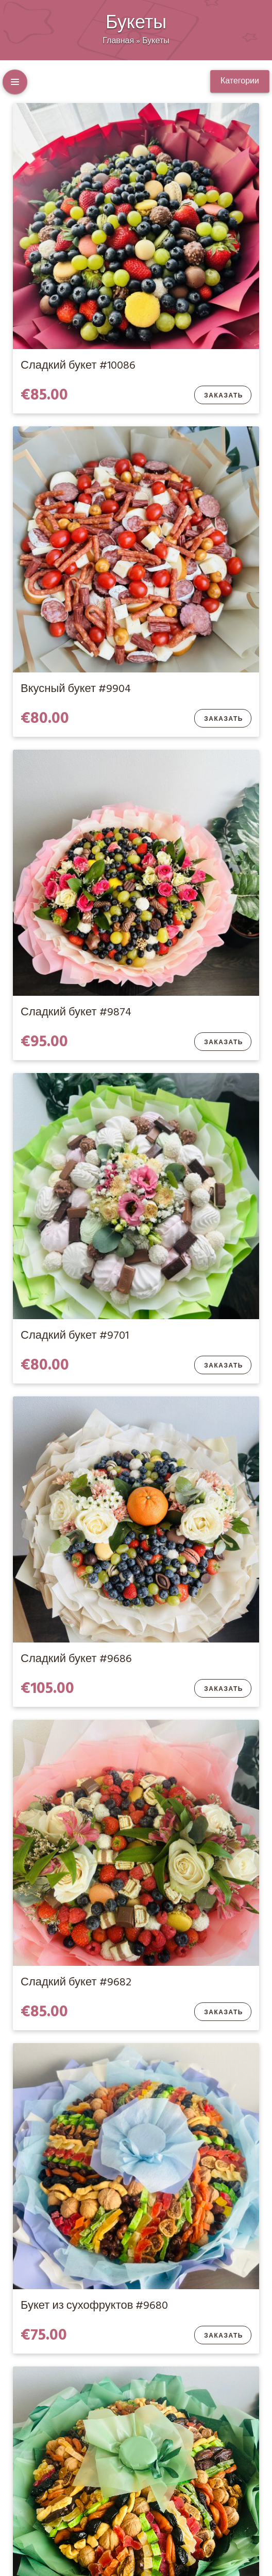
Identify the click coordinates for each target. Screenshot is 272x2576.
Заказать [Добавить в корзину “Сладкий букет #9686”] (223, 1689)
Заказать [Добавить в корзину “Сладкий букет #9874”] (223, 1043)
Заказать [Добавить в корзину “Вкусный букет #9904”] (223, 719)
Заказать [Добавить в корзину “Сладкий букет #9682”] (223, 2013)
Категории (239, 81)
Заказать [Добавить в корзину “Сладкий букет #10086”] (223, 396)
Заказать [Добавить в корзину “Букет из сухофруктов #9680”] (223, 2336)
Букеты (155, 41)
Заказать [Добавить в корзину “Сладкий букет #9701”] (223, 1366)
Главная (118, 41)
